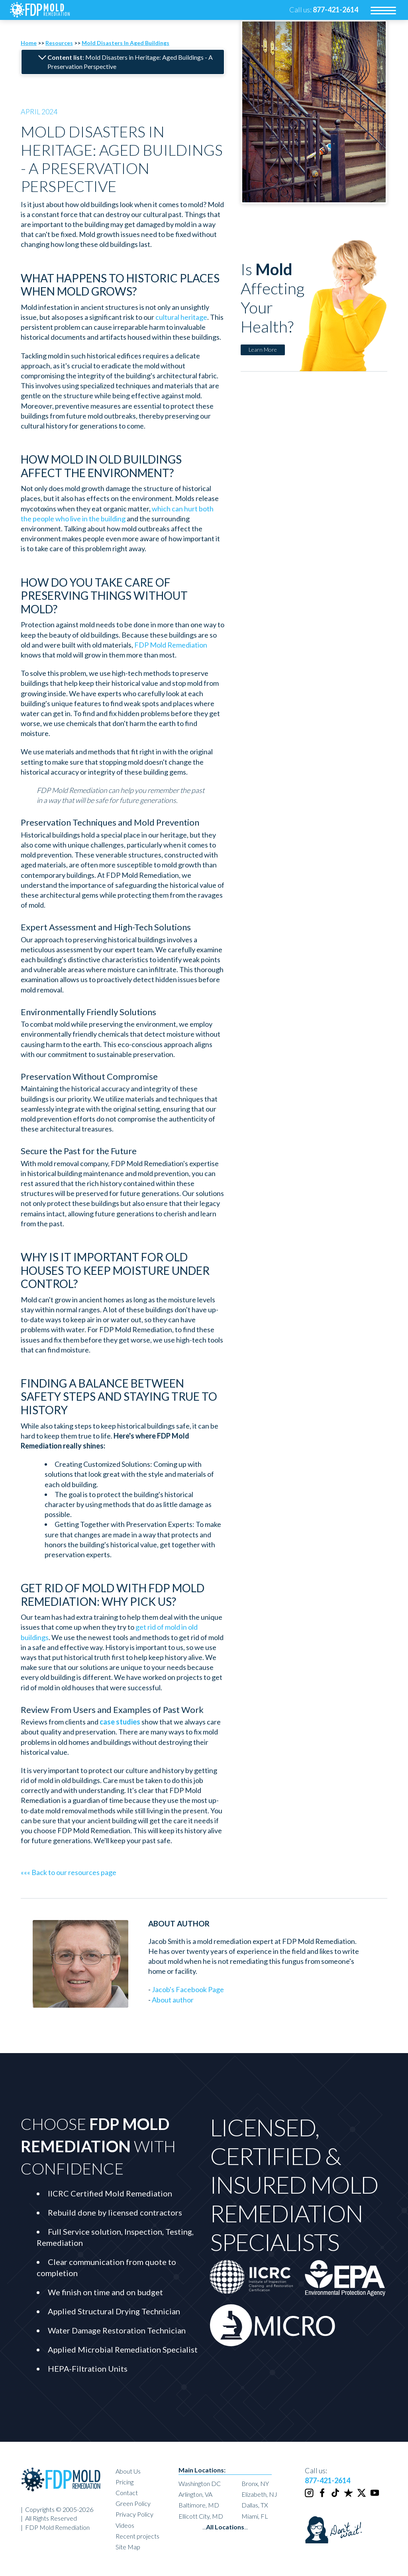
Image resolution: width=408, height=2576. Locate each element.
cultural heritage (181, 317)
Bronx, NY (255, 2483)
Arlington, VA (195, 2494)
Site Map (128, 2547)
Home (29, 42)
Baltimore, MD (198, 2505)
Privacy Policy (134, 2514)
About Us (128, 2471)
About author (173, 1999)
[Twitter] (362, 2496)
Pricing (124, 2482)
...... (225, 2527)
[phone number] (335, 9)
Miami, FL (254, 2516)
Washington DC (199, 2483)
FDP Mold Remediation (170, 644)
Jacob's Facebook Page (188, 1989)
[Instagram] (310, 2496)
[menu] (383, 10)
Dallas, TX (254, 2505)
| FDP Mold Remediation (55, 2527)
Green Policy (133, 2503)
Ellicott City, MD (200, 2516)
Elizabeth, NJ (259, 2494)
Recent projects (137, 2536)
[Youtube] (375, 2496)
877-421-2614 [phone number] (327, 2480)
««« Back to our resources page (68, 1872)
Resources (59, 42)
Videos (125, 2525)
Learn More (263, 349)
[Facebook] (323, 2496)
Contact (127, 2492)
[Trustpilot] (349, 2496)
